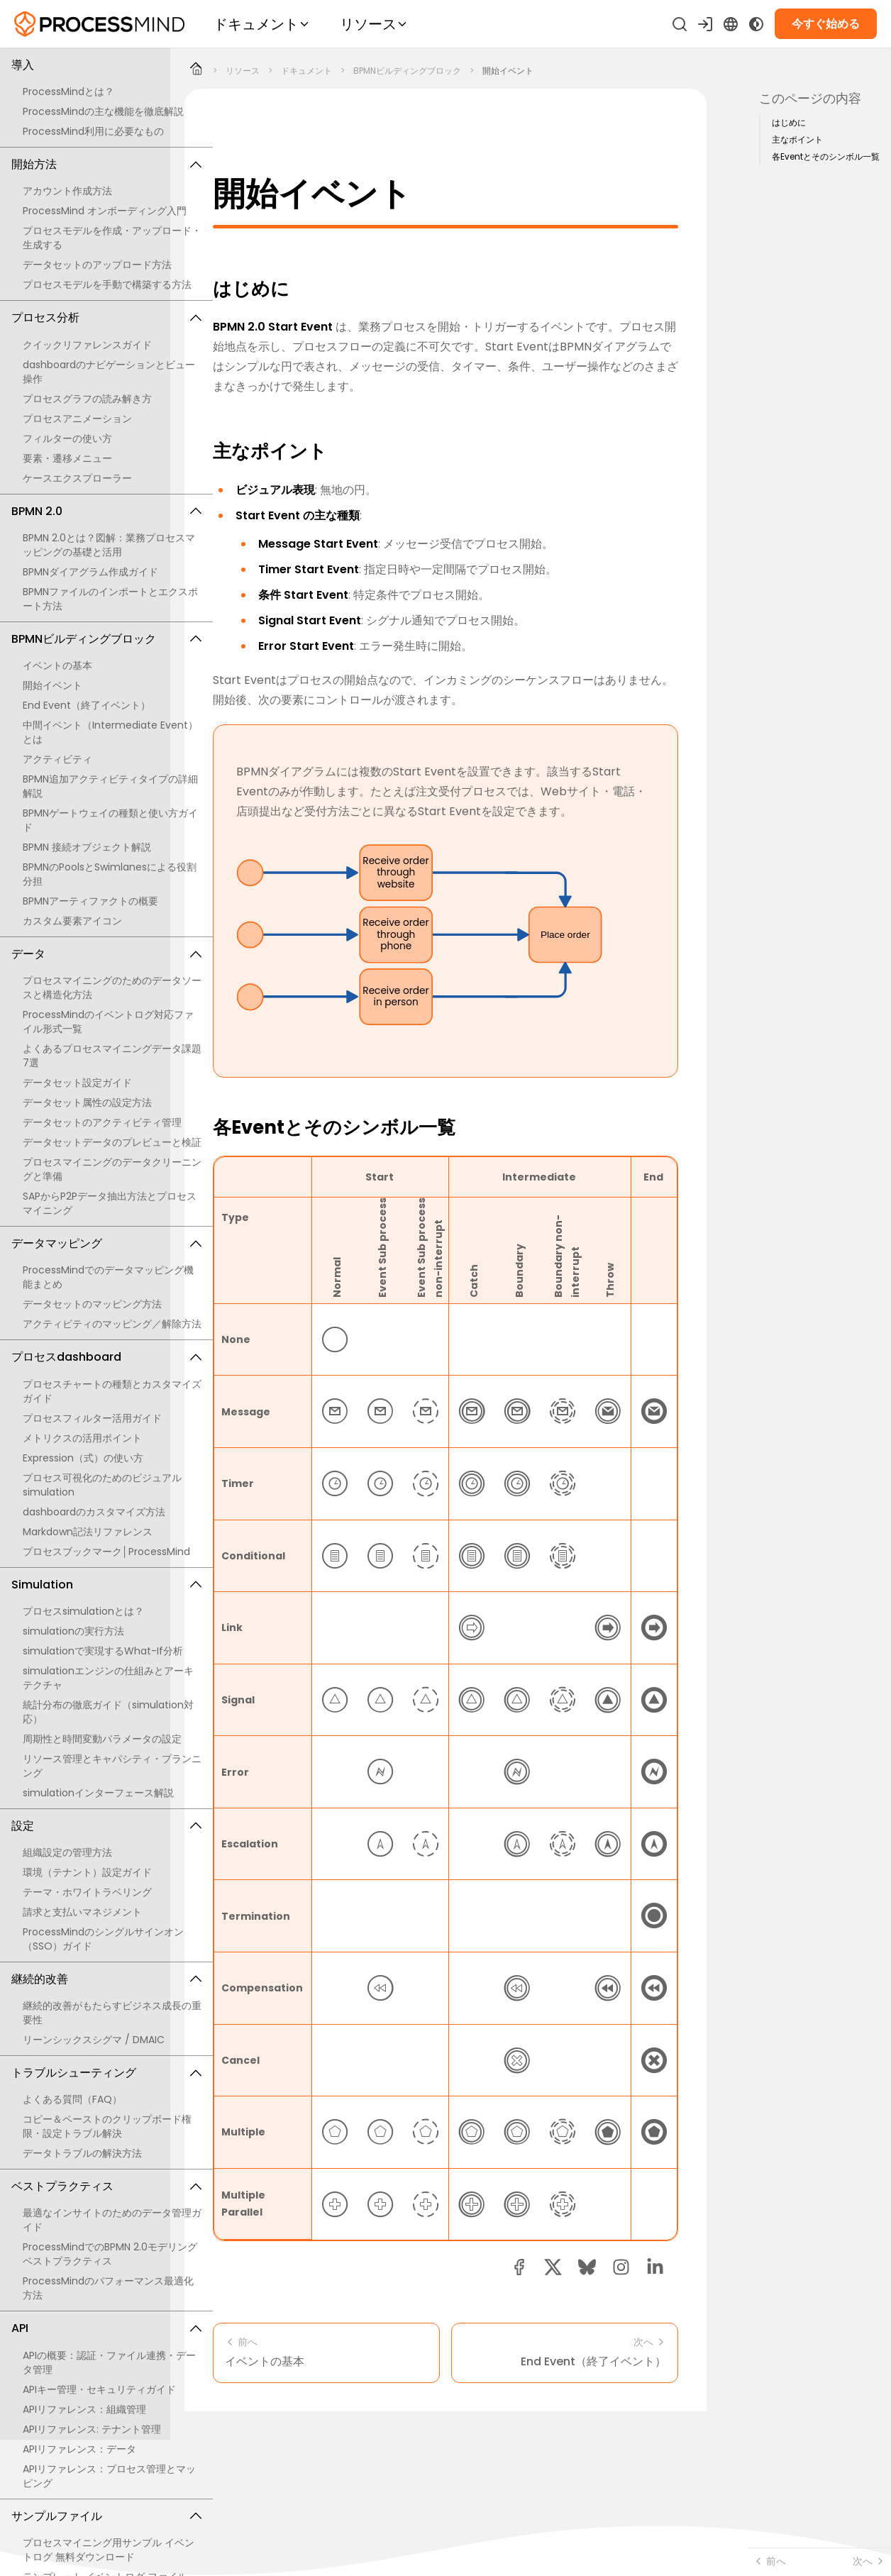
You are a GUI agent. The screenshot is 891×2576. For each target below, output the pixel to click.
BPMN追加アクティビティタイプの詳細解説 (110, 786)
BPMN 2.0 (106, 511)
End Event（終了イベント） (86, 705)
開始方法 (106, 164)
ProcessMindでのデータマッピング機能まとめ (108, 1277)
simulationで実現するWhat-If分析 (103, 1651)
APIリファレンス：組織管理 (84, 2409)
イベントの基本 (57, 665)
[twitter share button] (553, 2267)
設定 (106, 1826)
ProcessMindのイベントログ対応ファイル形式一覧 (108, 1021)
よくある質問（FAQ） (72, 2099)
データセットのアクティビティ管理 (102, 1122)
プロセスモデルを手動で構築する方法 (107, 284)
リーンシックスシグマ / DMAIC (94, 2040)
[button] (621, 2267)
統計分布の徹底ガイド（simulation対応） (108, 1712)
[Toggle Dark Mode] (756, 24)
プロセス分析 (106, 317)
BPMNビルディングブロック (106, 639)
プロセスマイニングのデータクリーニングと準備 (112, 1169)
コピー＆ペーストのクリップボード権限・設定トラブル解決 (107, 2126)
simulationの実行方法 (73, 1631)
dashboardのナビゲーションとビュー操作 (109, 372)
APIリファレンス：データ (79, 2449)
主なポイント (797, 139)
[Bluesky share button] (587, 2267)
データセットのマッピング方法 (92, 1304)
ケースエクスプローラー (77, 478)
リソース (243, 71)
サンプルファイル (106, 2516)
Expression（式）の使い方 (83, 1458)
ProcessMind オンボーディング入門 (105, 211)
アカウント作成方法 (67, 191)
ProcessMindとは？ (68, 91)
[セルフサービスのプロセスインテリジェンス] (99, 24)
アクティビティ (57, 759)
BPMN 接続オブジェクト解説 (87, 847)
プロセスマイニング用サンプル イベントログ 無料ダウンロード (108, 2550)
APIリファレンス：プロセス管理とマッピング (109, 2476)
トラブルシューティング (106, 2072)
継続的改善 (106, 1979)
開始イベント (52, 685)
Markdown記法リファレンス (88, 1532)
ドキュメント (306, 71)
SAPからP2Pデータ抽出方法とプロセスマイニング (110, 1203)
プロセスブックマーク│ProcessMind (106, 1551)
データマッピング (106, 1243)
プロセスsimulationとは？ (83, 1611)
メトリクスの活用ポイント (82, 1438)
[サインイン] (705, 24)
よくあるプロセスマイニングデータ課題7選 (112, 1055)
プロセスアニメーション (77, 418)
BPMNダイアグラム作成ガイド (90, 572)
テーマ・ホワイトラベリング (87, 1892)
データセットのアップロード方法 (97, 265)
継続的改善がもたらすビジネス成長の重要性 (112, 2013)
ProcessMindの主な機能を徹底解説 (103, 111)
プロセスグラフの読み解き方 (87, 399)
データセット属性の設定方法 (87, 1102)
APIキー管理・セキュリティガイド (99, 2389)
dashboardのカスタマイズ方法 (94, 1512)
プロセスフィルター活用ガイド (92, 1418)
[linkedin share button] (655, 2267)
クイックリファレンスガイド (87, 345)
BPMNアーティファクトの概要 (90, 901)
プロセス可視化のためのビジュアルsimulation (102, 1485)
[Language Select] (730, 24)
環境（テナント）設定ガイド (87, 1872)
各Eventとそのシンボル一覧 (826, 156)
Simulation (106, 1584)
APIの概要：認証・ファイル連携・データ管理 (109, 2362)
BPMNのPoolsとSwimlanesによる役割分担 (110, 874)
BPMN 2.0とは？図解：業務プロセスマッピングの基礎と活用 (109, 545)
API (106, 2328)
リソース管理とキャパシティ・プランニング (112, 1766)
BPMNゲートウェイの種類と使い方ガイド (110, 820)
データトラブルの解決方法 (82, 2153)
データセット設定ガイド (77, 1083)
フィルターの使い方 (67, 438)
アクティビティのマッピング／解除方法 (112, 1324)
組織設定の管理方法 (67, 1852)
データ (106, 954)
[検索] (679, 24)
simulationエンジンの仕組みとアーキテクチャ (108, 1678)
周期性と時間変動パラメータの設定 (102, 1739)
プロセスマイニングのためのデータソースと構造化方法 (112, 987)
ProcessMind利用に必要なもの (93, 131)
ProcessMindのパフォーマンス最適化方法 (108, 2288)
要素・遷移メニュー (67, 458)
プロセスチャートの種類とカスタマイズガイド (112, 1391)
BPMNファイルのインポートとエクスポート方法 (110, 599)
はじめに (789, 122)
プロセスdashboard (106, 1357)
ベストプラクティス (106, 2186)
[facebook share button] (519, 2267)
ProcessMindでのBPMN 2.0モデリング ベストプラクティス (110, 2254)
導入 (106, 65)
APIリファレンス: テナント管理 (92, 2429)
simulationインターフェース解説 (98, 1793)
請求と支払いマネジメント (82, 1912)
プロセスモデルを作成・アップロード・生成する (112, 237)
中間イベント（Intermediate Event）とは (110, 732)
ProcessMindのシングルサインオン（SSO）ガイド (103, 1939)
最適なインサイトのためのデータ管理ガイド (112, 2220)
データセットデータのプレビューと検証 (112, 1142)
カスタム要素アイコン (72, 921)
